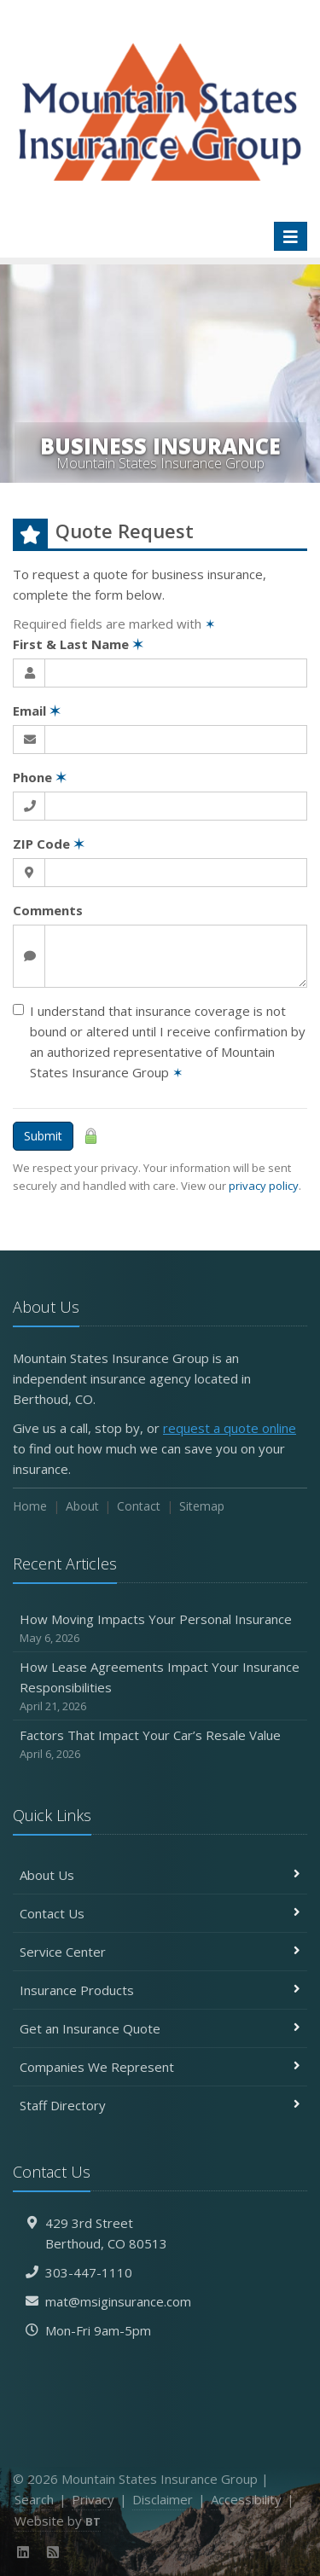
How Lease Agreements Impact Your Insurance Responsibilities (160, 1686)
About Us (160, 1874)
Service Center (160, 1951)
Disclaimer (162, 2499)
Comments (48, 910)
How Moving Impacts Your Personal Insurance (160, 1628)
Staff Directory (160, 2105)
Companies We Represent (160, 2066)
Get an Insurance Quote (160, 2028)
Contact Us (160, 1913)
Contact (138, 1506)
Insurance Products (160, 1990)
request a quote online (229, 1427)
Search (34, 2499)
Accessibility (246, 2499)
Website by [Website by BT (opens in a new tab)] (58, 2520)
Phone (40, 777)
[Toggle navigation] (290, 236)
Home (30, 1506)
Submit (43, 1136)
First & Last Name (78, 644)
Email (37, 710)
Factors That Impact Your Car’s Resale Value (160, 1744)
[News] (53, 2552)
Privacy (93, 2499)
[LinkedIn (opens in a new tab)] (23, 2552)
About (82, 1506)
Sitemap (201, 1506)
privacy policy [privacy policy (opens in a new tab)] (264, 1185)
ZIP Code (48, 843)
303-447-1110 (88, 2272)
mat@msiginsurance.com (118, 2301)
